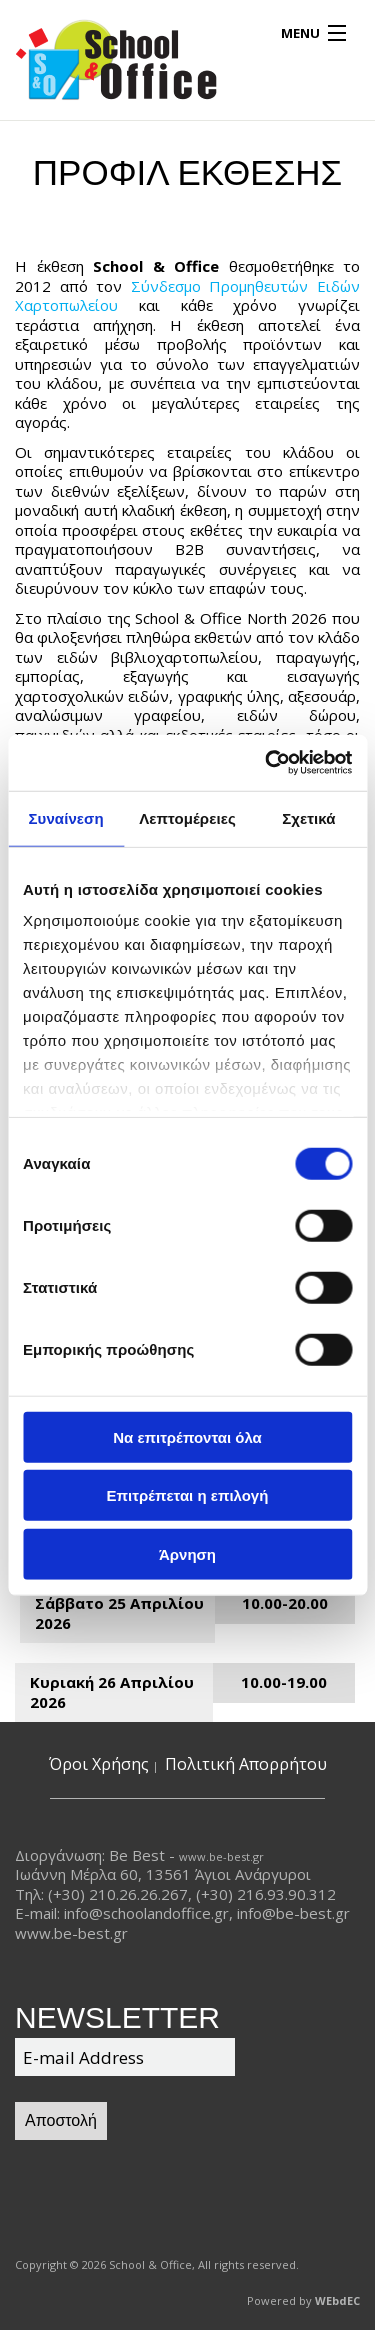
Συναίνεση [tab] (65, 817)
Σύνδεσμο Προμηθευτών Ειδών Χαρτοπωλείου (187, 296)
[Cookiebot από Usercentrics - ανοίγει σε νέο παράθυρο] (267, 763)
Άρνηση (187, 1553)
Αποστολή (61, 2120)
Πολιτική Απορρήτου (246, 1764)
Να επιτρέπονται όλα (187, 1436)
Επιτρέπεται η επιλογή (188, 1495)
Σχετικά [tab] (308, 817)
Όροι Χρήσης (99, 1764)
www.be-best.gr (221, 1856)
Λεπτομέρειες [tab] (187, 817)
